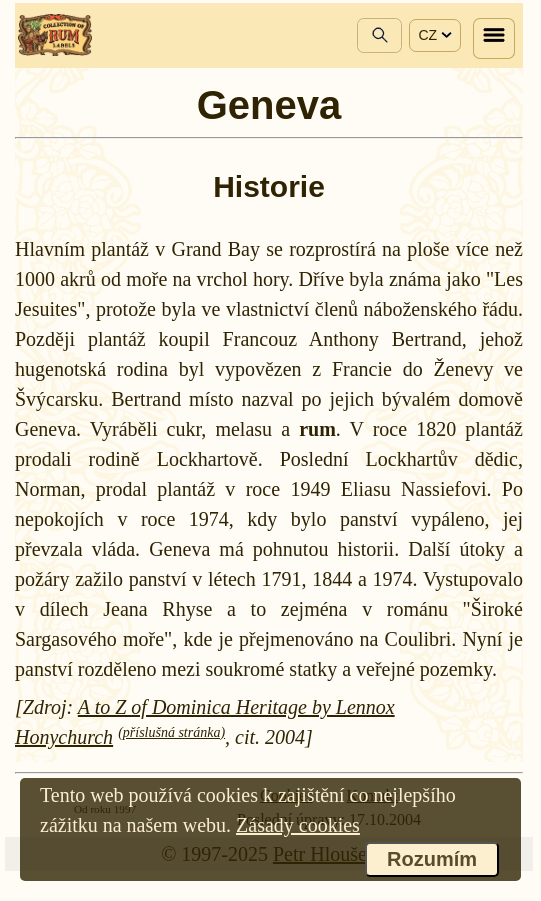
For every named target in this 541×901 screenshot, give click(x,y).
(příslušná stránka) (171, 732)
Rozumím (432, 859)
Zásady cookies (298, 825)
